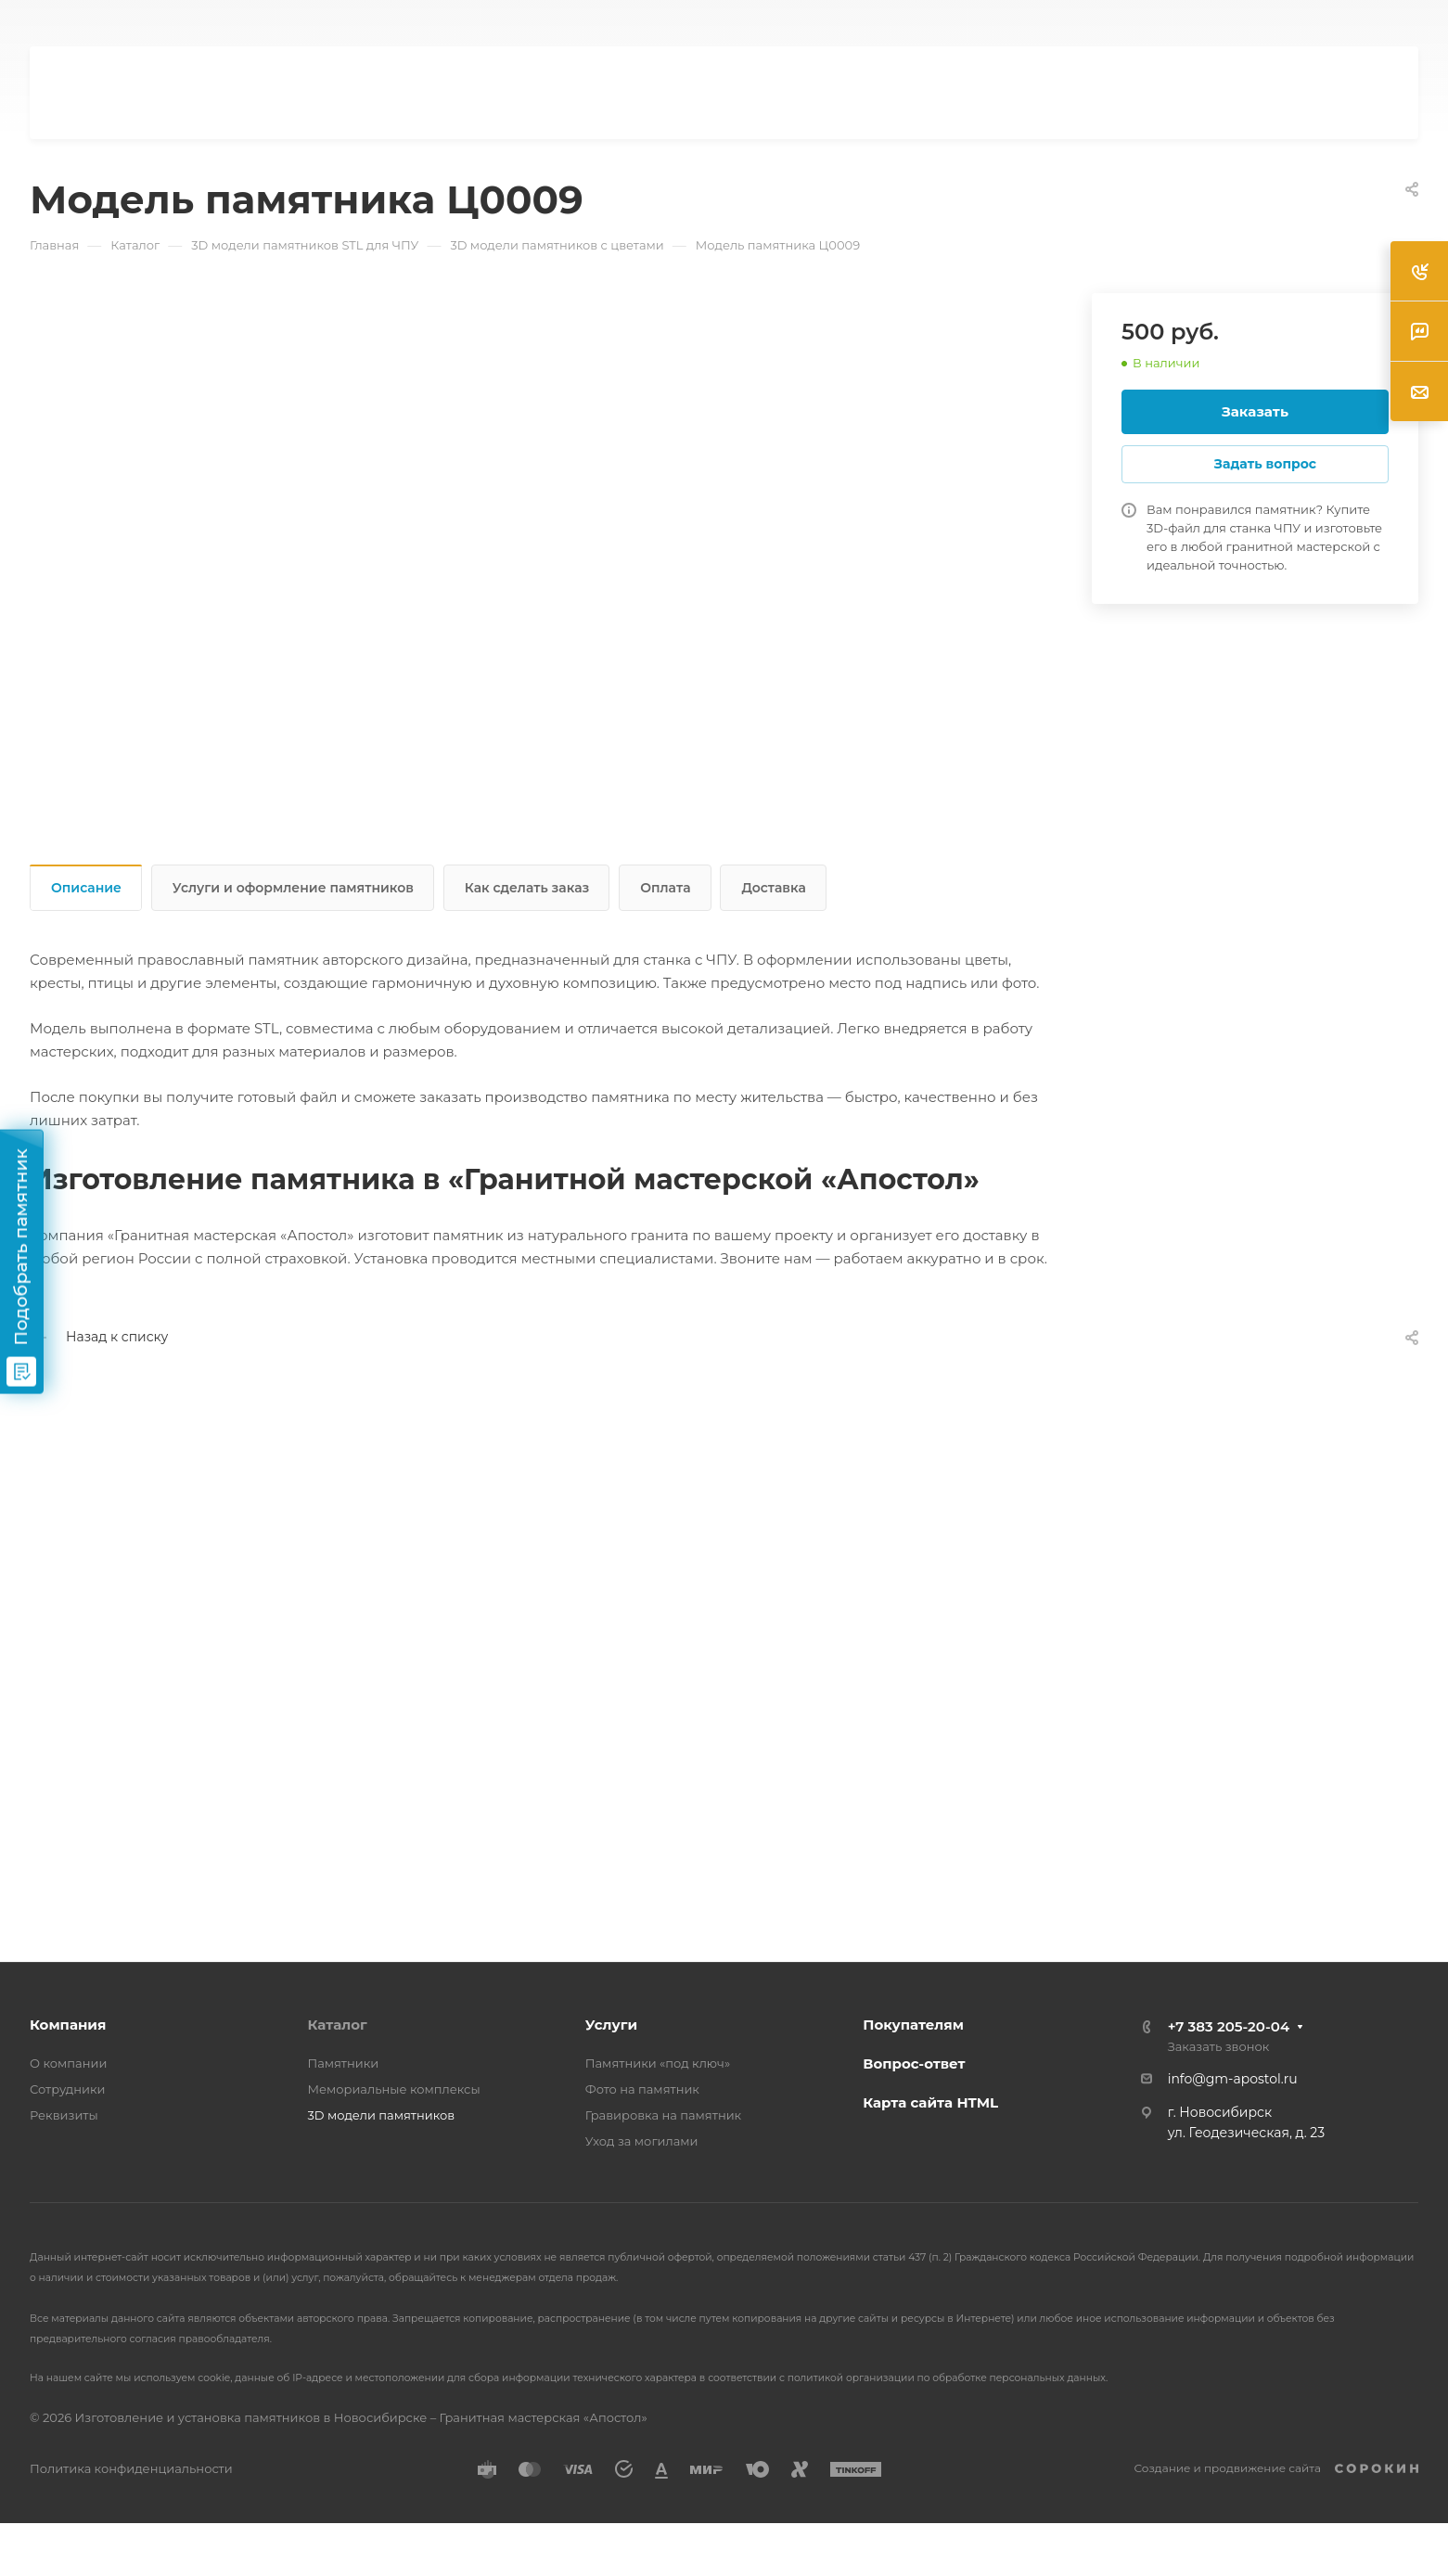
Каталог (336, 2024)
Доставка (773, 887)
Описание (86, 887)
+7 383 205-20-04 (1229, 2026)
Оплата (665, 887)
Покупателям (913, 2024)
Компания (68, 2024)
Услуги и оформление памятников (293, 887)
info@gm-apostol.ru (1233, 2078)
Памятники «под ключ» (657, 2063)
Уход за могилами (641, 2141)
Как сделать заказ (527, 887)
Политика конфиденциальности (131, 2468)
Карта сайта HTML (930, 2102)
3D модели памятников (381, 2115)
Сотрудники (68, 2089)
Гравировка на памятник (663, 2115)
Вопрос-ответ (914, 2063)
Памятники (342, 2063)
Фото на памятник (642, 2089)
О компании (68, 2063)
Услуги (611, 2024)
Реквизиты (64, 2115)
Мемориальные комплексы (393, 2089)
